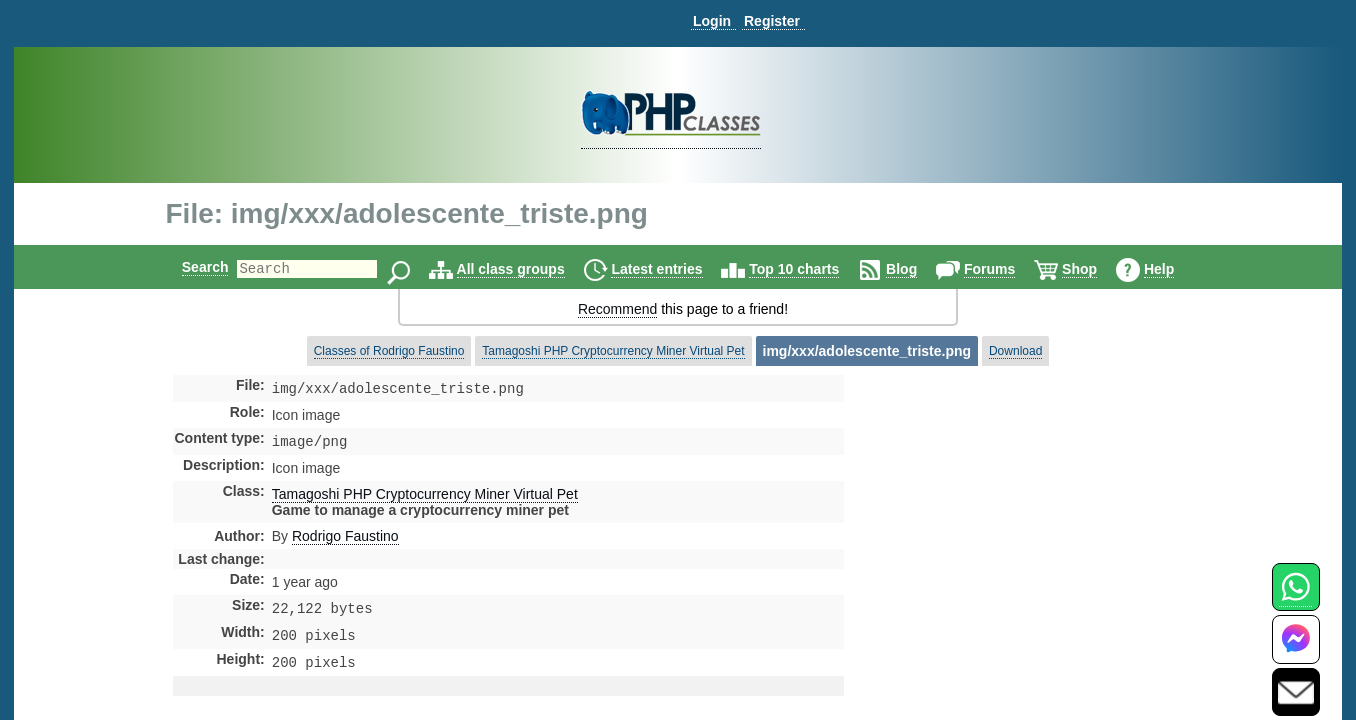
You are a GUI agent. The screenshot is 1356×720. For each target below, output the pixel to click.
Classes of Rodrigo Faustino (389, 351)
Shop (1096, 269)
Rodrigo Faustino (345, 540)
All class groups (528, 269)
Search (188, 267)
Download (1015, 351)
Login (712, 21)
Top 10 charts (811, 269)
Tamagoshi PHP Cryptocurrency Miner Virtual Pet (613, 351)
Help (1176, 269)
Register (772, 21)
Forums (1006, 269)
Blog (918, 269)
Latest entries (673, 269)
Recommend (617, 309)
